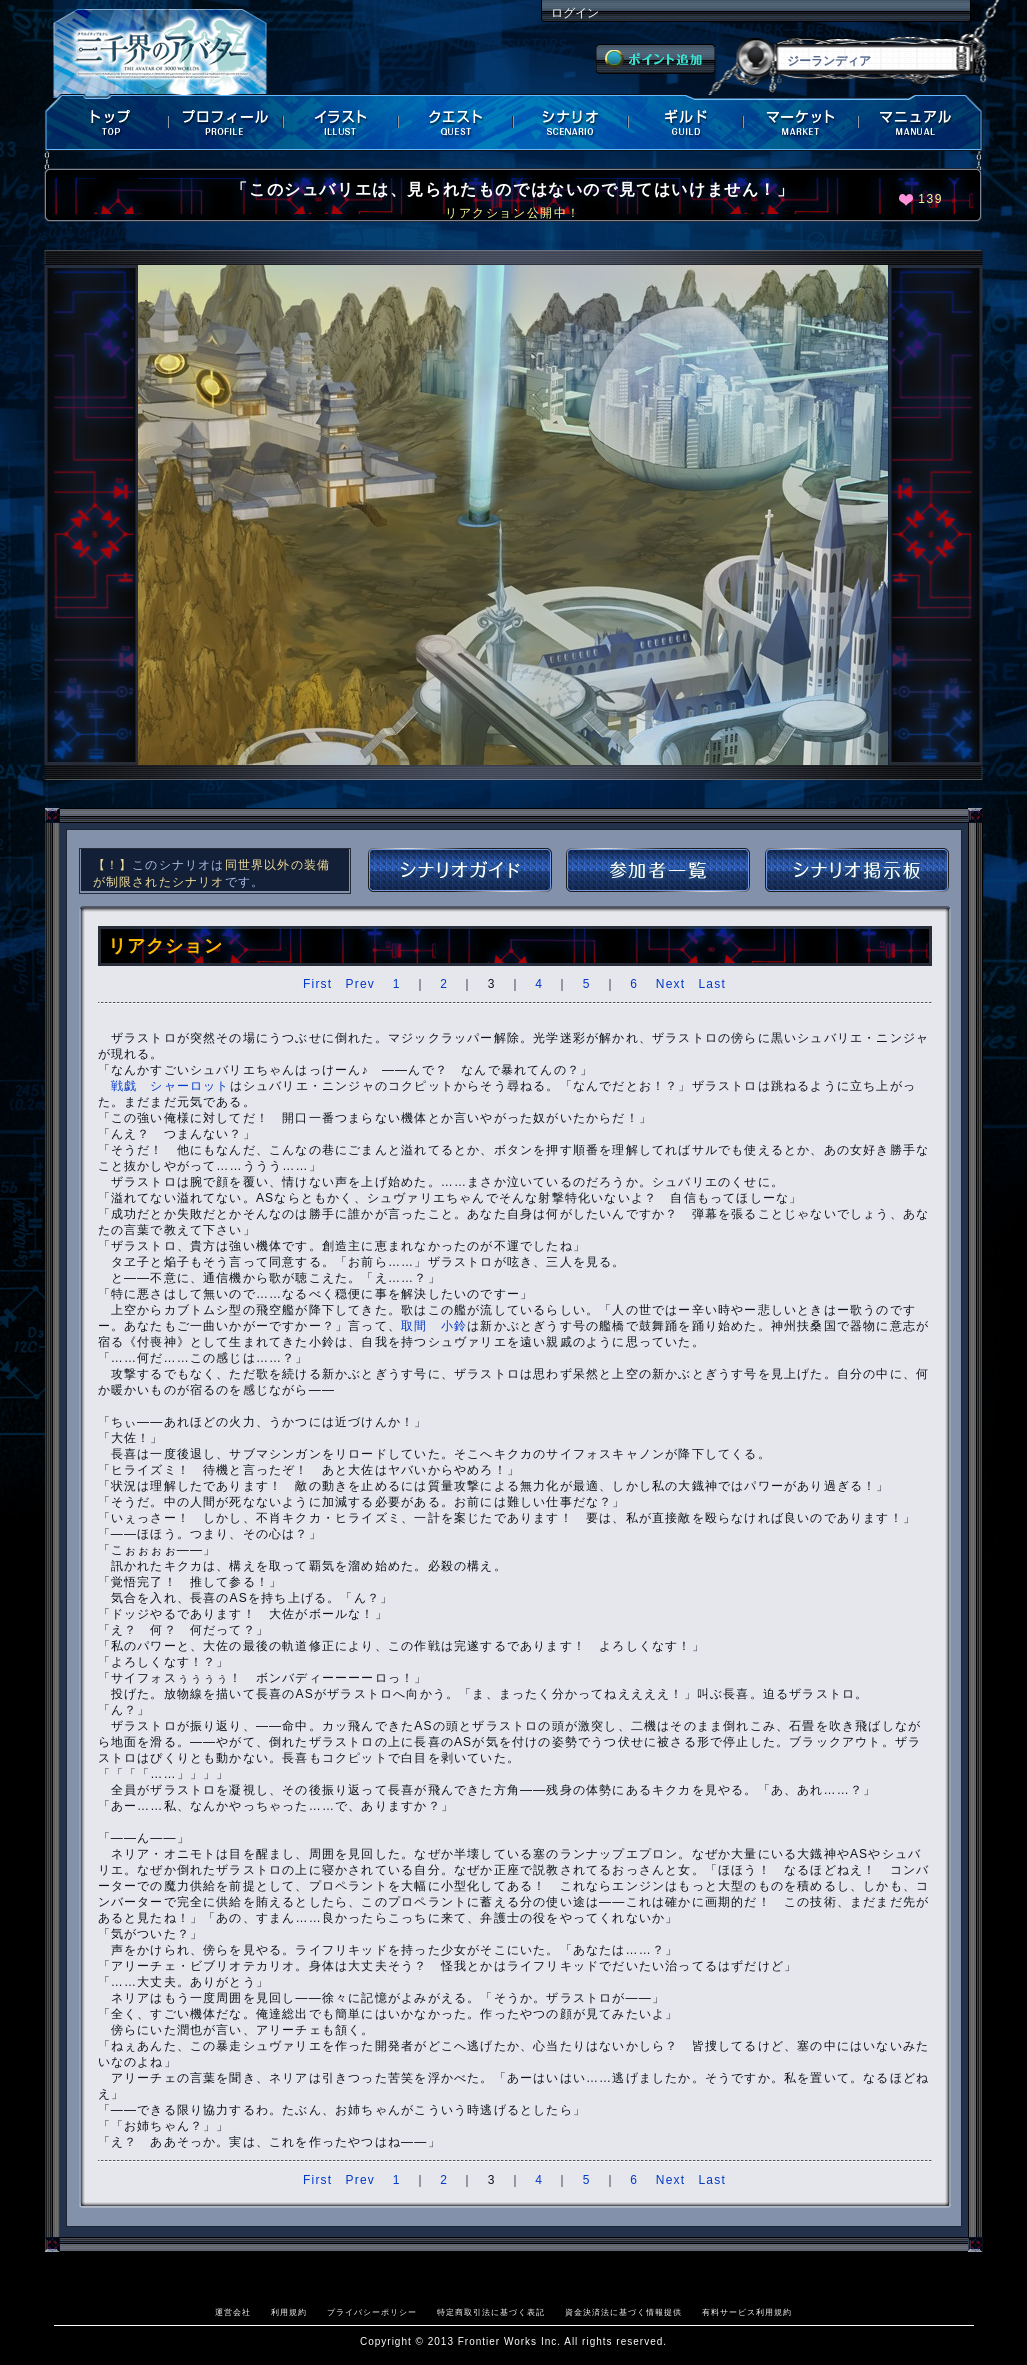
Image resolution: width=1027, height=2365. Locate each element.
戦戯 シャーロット (170, 1086)
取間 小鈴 (434, 1326)
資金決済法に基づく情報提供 (623, 2312)
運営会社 (233, 2312)
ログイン (575, 13)
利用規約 (289, 2312)
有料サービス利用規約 (747, 2312)
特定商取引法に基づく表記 (491, 2312)
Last (711, 984)
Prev (360, 984)
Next (670, 984)
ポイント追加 (655, 59)
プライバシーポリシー (372, 2312)
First (317, 984)
